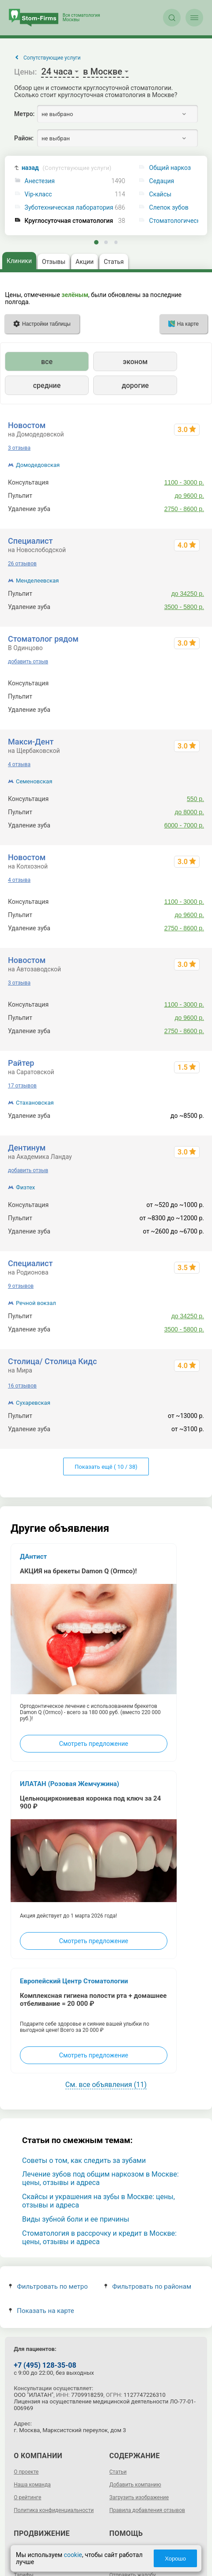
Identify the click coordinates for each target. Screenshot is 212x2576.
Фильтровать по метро (48, 2286)
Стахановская (35, 1102)
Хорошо (175, 2558)
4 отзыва (19, 764)
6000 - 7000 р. (184, 825)
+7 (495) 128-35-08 (45, 2365)
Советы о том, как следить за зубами (84, 2160)
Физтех (25, 1187)
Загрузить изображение (139, 2497)
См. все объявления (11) (106, 2084)
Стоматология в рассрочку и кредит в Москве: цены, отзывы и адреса (99, 2237)
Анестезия (40, 181)
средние (47, 385)
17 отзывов (22, 1086)
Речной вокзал (36, 1303)
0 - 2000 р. (189, 683)
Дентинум (26, 1147)
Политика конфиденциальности (54, 2510)
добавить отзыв (28, 661)
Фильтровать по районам (147, 2286)
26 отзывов (22, 563)
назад (66, 168)
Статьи (118, 2472)
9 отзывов (21, 1286)
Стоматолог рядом (43, 638)
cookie (73, 2554)
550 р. (195, 798)
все (47, 361)
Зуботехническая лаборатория (69, 207)
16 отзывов (22, 1386)
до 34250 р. (187, 593)
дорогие (134, 385)
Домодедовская (38, 465)
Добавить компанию (135, 2485)
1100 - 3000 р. (184, 482)
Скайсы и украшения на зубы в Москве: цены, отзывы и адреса (98, 2200)
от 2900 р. (190, 709)
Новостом (26, 425)
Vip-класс (38, 194)
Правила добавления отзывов (147, 2510)
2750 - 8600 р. (184, 508)
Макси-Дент (30, 741)
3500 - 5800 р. (184, 606)
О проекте (26, 2472)
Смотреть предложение (93, 1743)
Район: (24, 138)
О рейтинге (27, 2497)
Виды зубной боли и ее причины (75, 2219)
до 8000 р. (189, 812)
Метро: (24, 113)
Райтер (21, 1063)
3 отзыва (19, 448)
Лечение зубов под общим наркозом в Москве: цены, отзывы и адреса (100, 2178)
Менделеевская (37, 580)
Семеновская (34, 781)
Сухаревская (33, 1402)
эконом (135, 361)
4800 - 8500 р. (184, 696)
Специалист (30, 540)
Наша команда (32, 2485)
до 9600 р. (189, 495)
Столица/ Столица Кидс (52, 1361)
